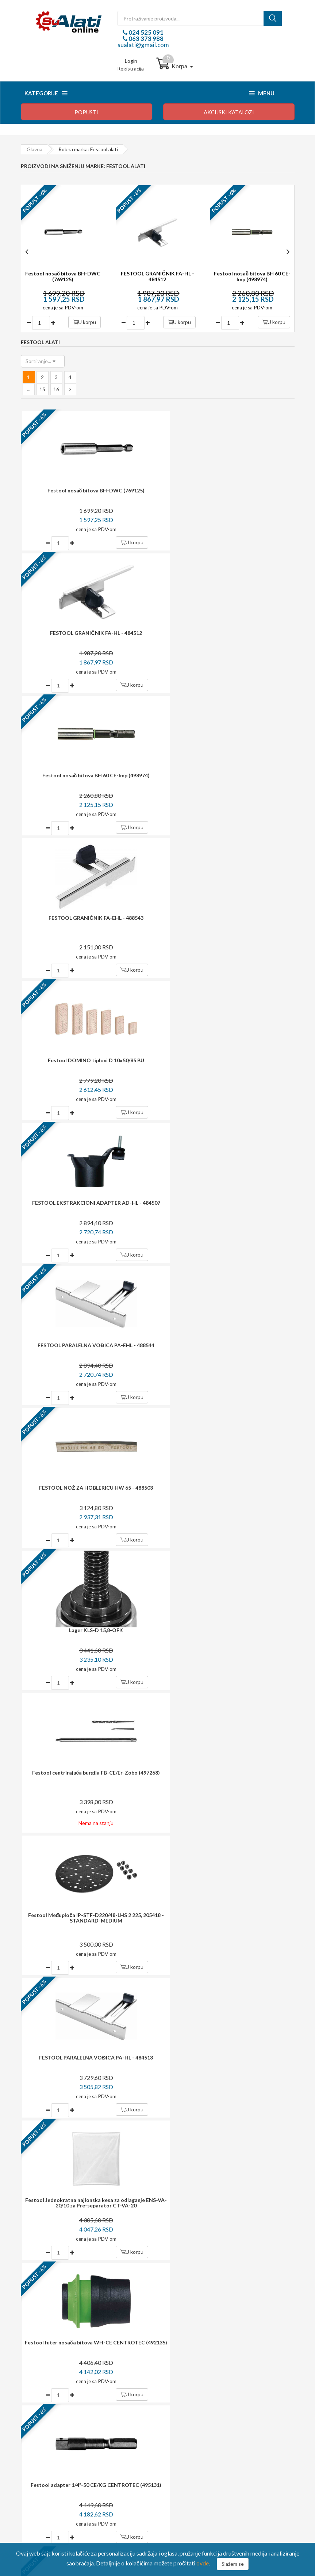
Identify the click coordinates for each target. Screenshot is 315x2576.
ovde (202, 2563)
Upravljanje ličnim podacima (200, 2428)
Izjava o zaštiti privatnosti (55, 2447)
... (28, 389)
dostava (147, 2118)
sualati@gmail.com (143, 45)
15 (42, 389)
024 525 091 (145, 32)
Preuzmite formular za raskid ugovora (211, 2438)
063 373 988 (145, 38)
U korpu (84, 322)
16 (56, 389)
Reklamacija (40, 2438)
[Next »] (70, 389)
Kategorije (45, 93)
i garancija (173, 2156)
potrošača (165, 2192)
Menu (261, 93)
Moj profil (179, 2418)
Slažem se (233, 2564)
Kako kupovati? (44, 2408)
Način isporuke (43, 2428)
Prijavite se (270, 2065)
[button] (43, 361)
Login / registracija (190, 2408)
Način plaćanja (43, 2418)
